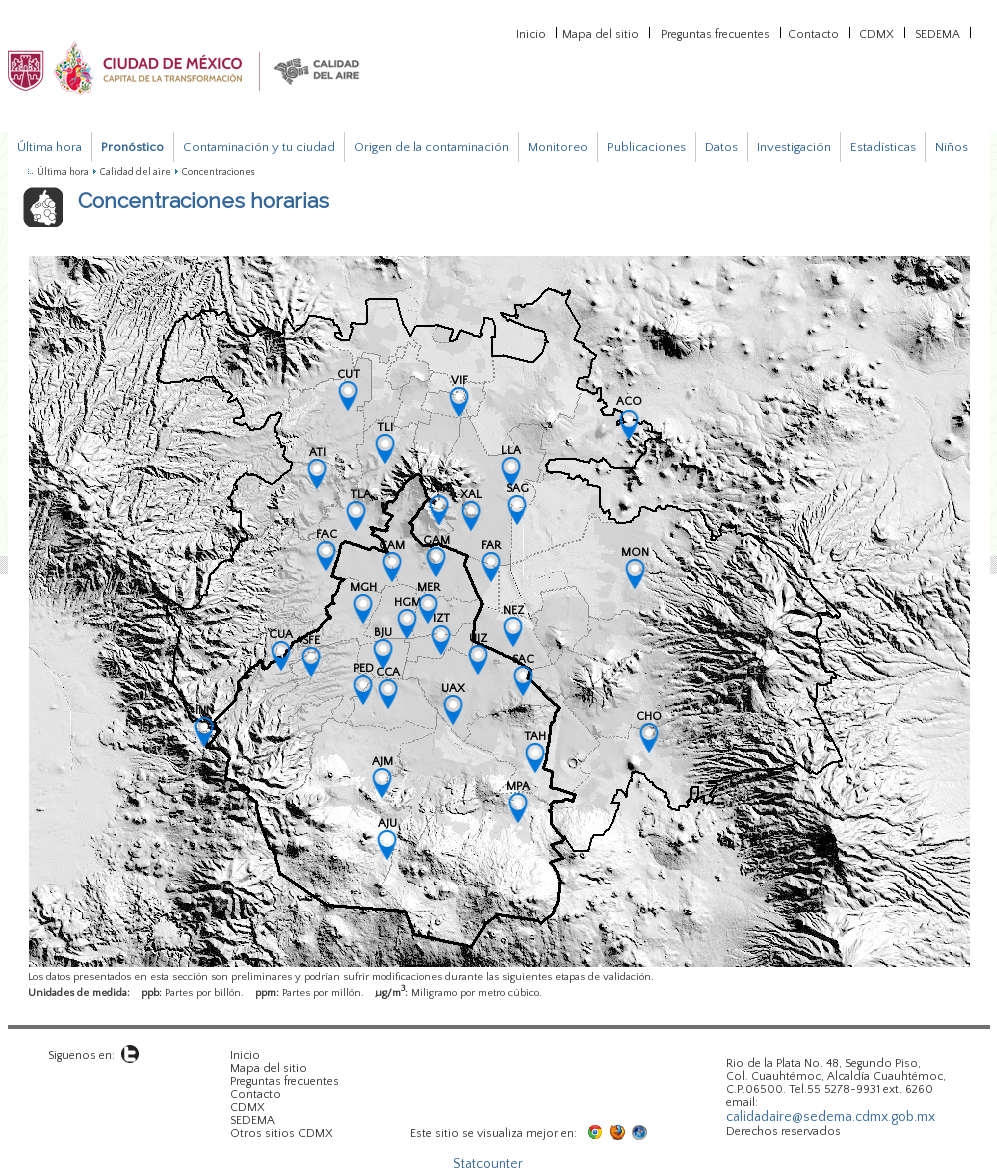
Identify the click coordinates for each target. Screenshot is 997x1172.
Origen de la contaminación (431, 147)
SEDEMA (937, 33)
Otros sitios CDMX (281, 1133)
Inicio (531, 33)
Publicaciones (646, 147)
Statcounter (488, 1164)
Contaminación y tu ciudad (259, 147)
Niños (951, 147)
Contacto (813, 33)
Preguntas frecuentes (715, 33)
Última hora (49, 147)
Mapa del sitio (600, 33)
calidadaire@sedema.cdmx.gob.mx (830, 1117)
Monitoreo (558, 147)
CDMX (876, 33)
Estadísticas (883, 147)
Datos (721, 147)
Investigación (794, 147)
